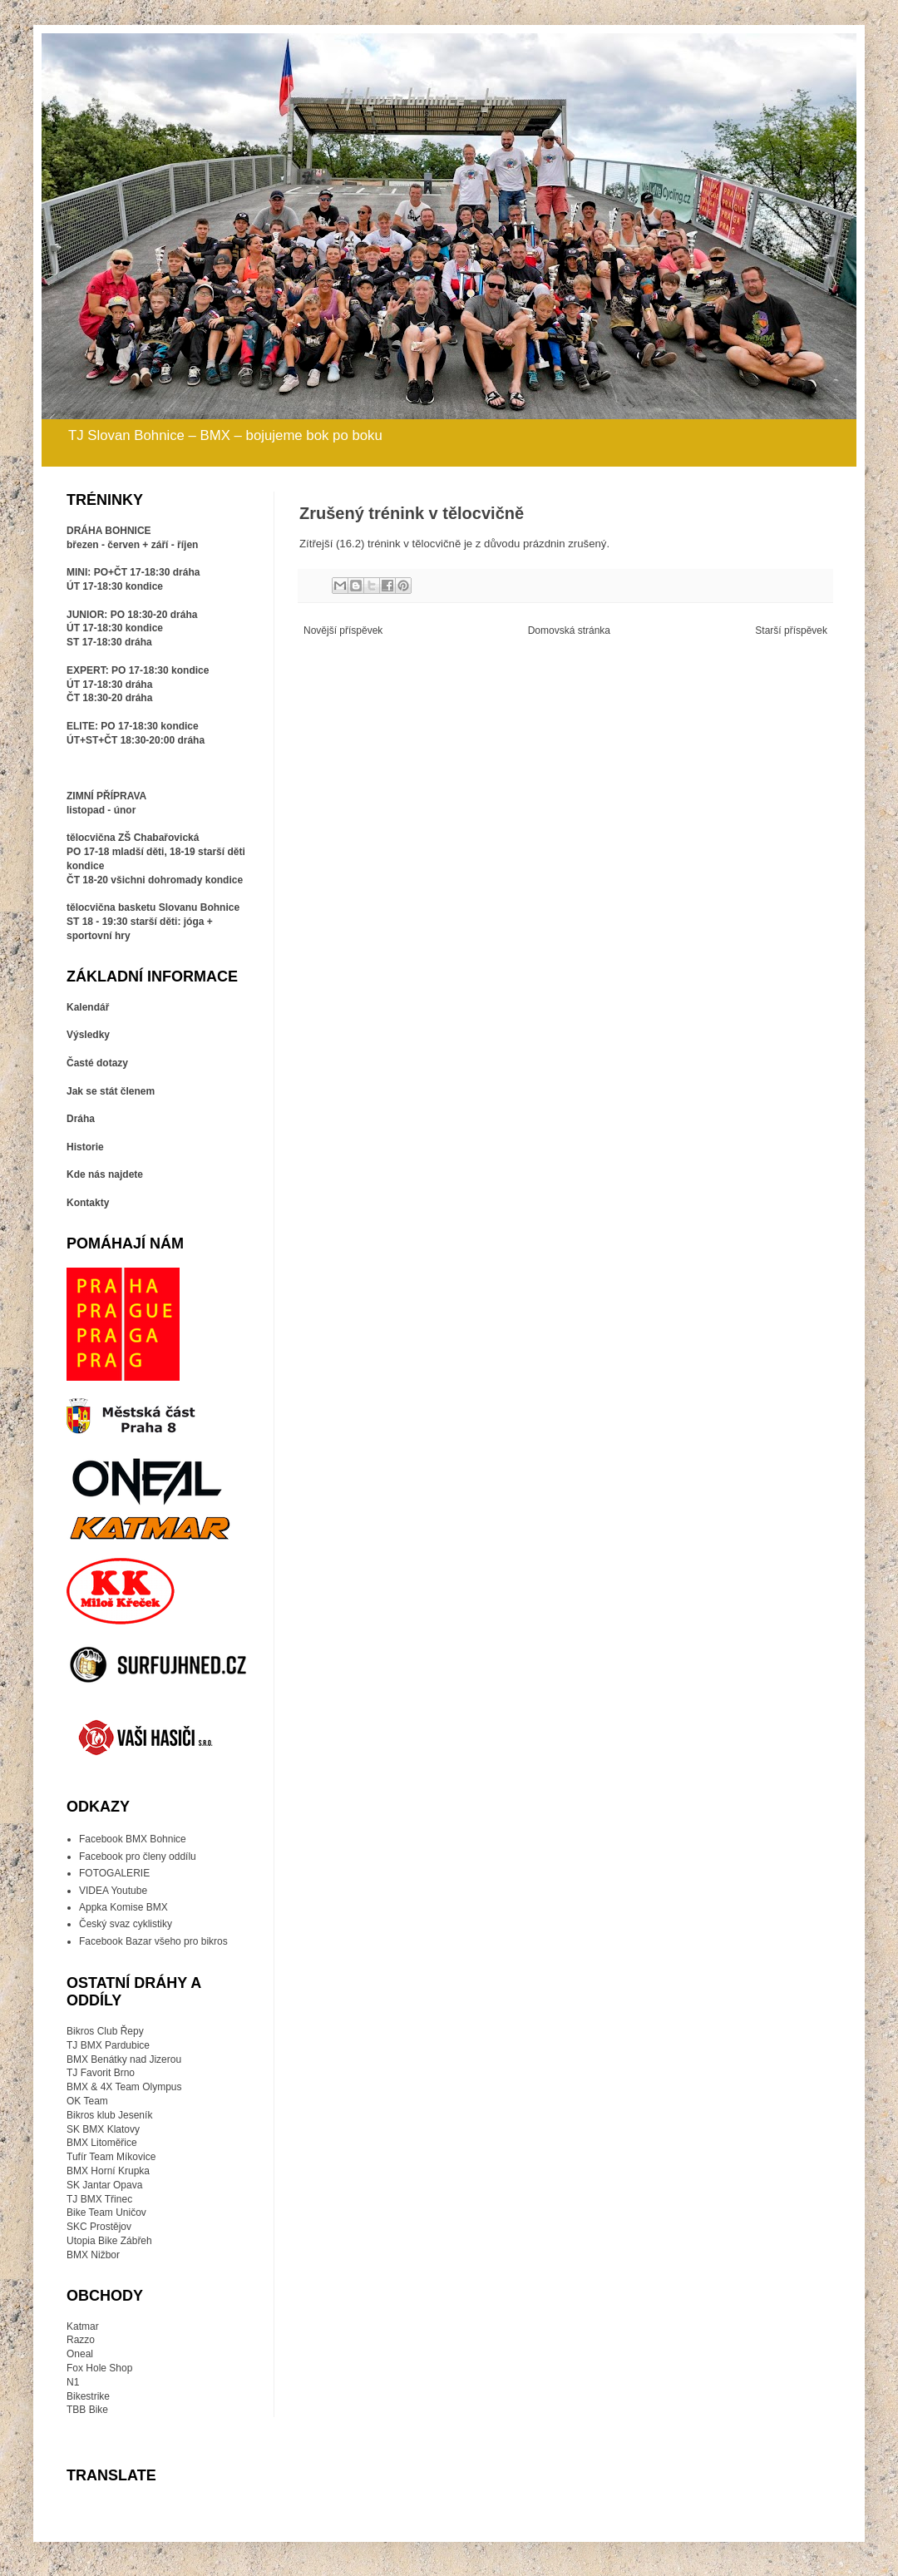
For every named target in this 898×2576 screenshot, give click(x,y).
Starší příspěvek (791, 630)
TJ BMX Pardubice (108, 2045)
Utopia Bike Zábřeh (109, 2241)
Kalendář (88, 1007)
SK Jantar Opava (104, 2185)
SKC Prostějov (99, 2226)
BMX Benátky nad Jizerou (124, 2059)
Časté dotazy (97, 1063)
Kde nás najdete (105, 1174)
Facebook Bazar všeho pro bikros (153, 1941)
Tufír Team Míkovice (111, 2157)
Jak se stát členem (111, 1091)
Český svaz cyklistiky (125, 1924)
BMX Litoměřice (102, 2142)
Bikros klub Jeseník (109, 2115)
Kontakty (88, 1203)
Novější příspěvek (342, 630)
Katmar (83, 2326)
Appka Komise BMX (123, 1907)
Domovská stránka (569, 630)
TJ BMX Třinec (99, 2199)
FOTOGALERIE (114, 1873)
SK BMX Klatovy (103, 2129)
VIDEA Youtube (113, 1890)
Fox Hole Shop (99, 2368)
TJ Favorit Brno (101, 2073)
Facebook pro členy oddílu (137, 1856)
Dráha (81, 1119)
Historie (85, 1147)
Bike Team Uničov (106, 2212)
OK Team (87, 2101)
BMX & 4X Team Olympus (124, 2087)
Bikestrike (88, 2396)
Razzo (81, 2340)
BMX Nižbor (93, 2255)
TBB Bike (87, 2409)
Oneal (80, 2354)
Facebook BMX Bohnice (132, 1839)
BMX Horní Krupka (108, 2171)
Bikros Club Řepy (105, 2031)
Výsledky (88, 1035)
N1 (73, 2382)
